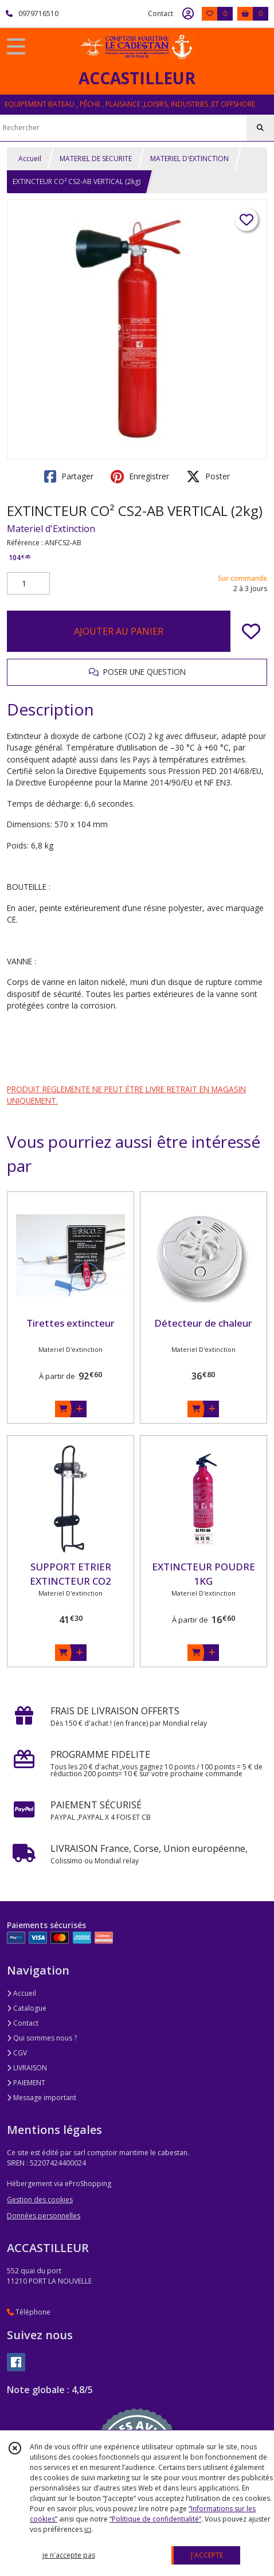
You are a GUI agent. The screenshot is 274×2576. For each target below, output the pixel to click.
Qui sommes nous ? (42, 2038)
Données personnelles (43, 2216)
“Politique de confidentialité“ (155, 2519)
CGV (17, 2053)
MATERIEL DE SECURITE (96, 158)
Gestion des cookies (40, 2199)
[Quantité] (28, 583)
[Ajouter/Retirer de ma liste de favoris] (251, 631)
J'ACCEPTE (207, 2555)
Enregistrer (140, 476)
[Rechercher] (260, 128)
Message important (41, 2097)
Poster (208, 476)
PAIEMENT (26, 2083)
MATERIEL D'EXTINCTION (189, 158)
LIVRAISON (27, 2068)
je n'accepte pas (68, 2555)
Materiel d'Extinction (51, 528)
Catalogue (26, 2008)
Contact (160, 13)
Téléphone (28, 2312)
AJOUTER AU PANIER (118, 631)
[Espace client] (188, 14)
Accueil (29, 158)
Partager (68, 476)
